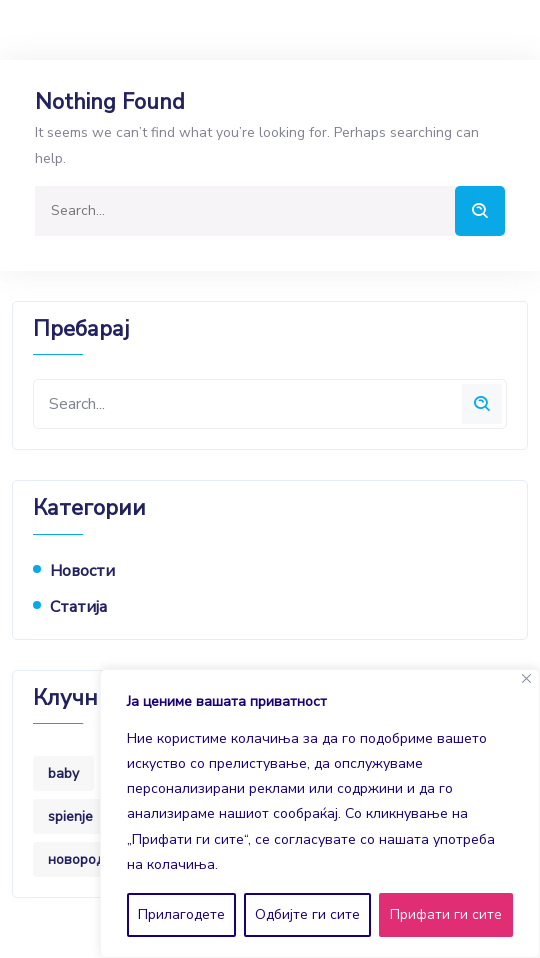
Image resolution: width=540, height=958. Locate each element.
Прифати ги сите (446, 914)
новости (82, 571)
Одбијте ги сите (307, 914)
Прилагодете (181, 914)
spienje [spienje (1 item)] (70, 816)
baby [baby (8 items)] (63, 773)
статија (78, 607)
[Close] (526, 678)
